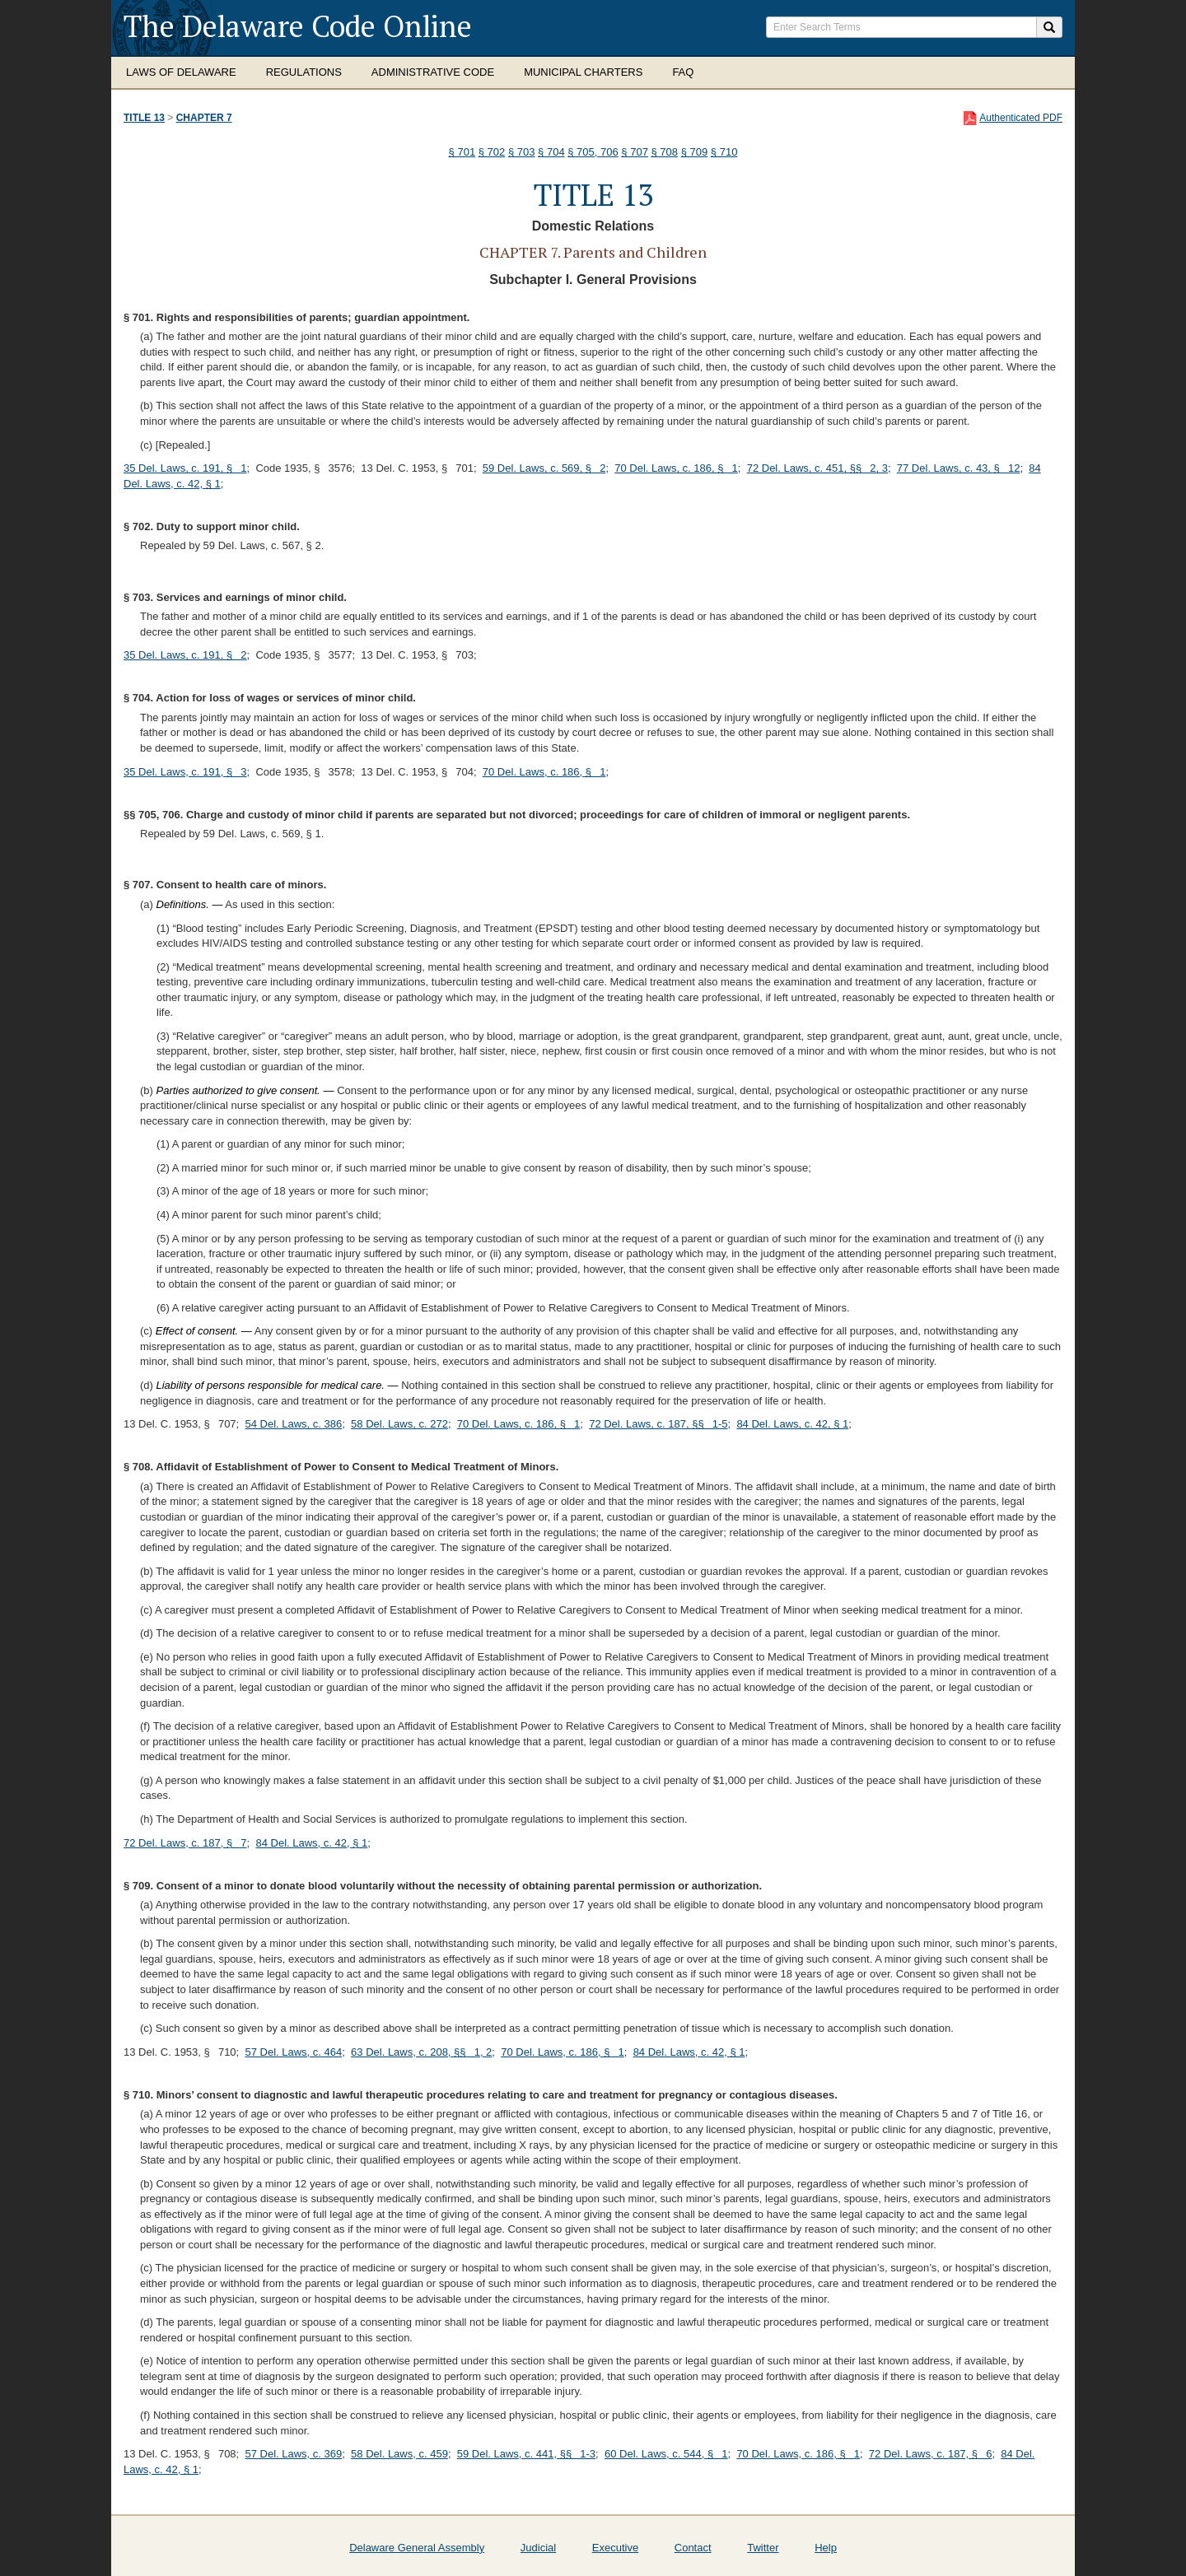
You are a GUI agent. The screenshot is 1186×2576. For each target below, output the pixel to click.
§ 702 (492, 152)
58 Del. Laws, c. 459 (399, 2454)
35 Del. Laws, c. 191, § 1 (185, 468)
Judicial (538, 2547)
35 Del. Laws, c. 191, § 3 (185, 772)
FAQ (682, 72)
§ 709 (694, 152)
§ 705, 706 (592, 152)
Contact (693, 2547)
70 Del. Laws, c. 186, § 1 (676, 468)
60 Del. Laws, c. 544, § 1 (666, 2454)
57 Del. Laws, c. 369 (293, 2454)
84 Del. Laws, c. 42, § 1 (792, 1424)
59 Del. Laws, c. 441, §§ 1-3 (526, 2454)
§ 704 (551, 152)
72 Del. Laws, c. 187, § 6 (930, 2454)
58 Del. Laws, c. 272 (399, 1424)
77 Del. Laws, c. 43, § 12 (958, 468)
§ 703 (521, 152)
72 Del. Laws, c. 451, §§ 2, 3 (817, 468)
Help (826, 2547)
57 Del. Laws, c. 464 (293, 2052)
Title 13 (144, 117)
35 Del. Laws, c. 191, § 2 (185, 655)
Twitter (762, 2547)
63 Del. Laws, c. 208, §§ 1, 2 (421, 2052)
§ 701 (462, 152)
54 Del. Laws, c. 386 (293, 1424)
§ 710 (724, 152)
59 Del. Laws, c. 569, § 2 (544, 468)
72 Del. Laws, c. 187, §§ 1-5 (658, 1424)
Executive (615, 2547)
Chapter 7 (204, 117)
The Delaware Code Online (298, 26)
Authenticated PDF (1020, 117)
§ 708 (665, 152)
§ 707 (634, 152)
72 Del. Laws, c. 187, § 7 (185, 1843)
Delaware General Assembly (416, 2547)
